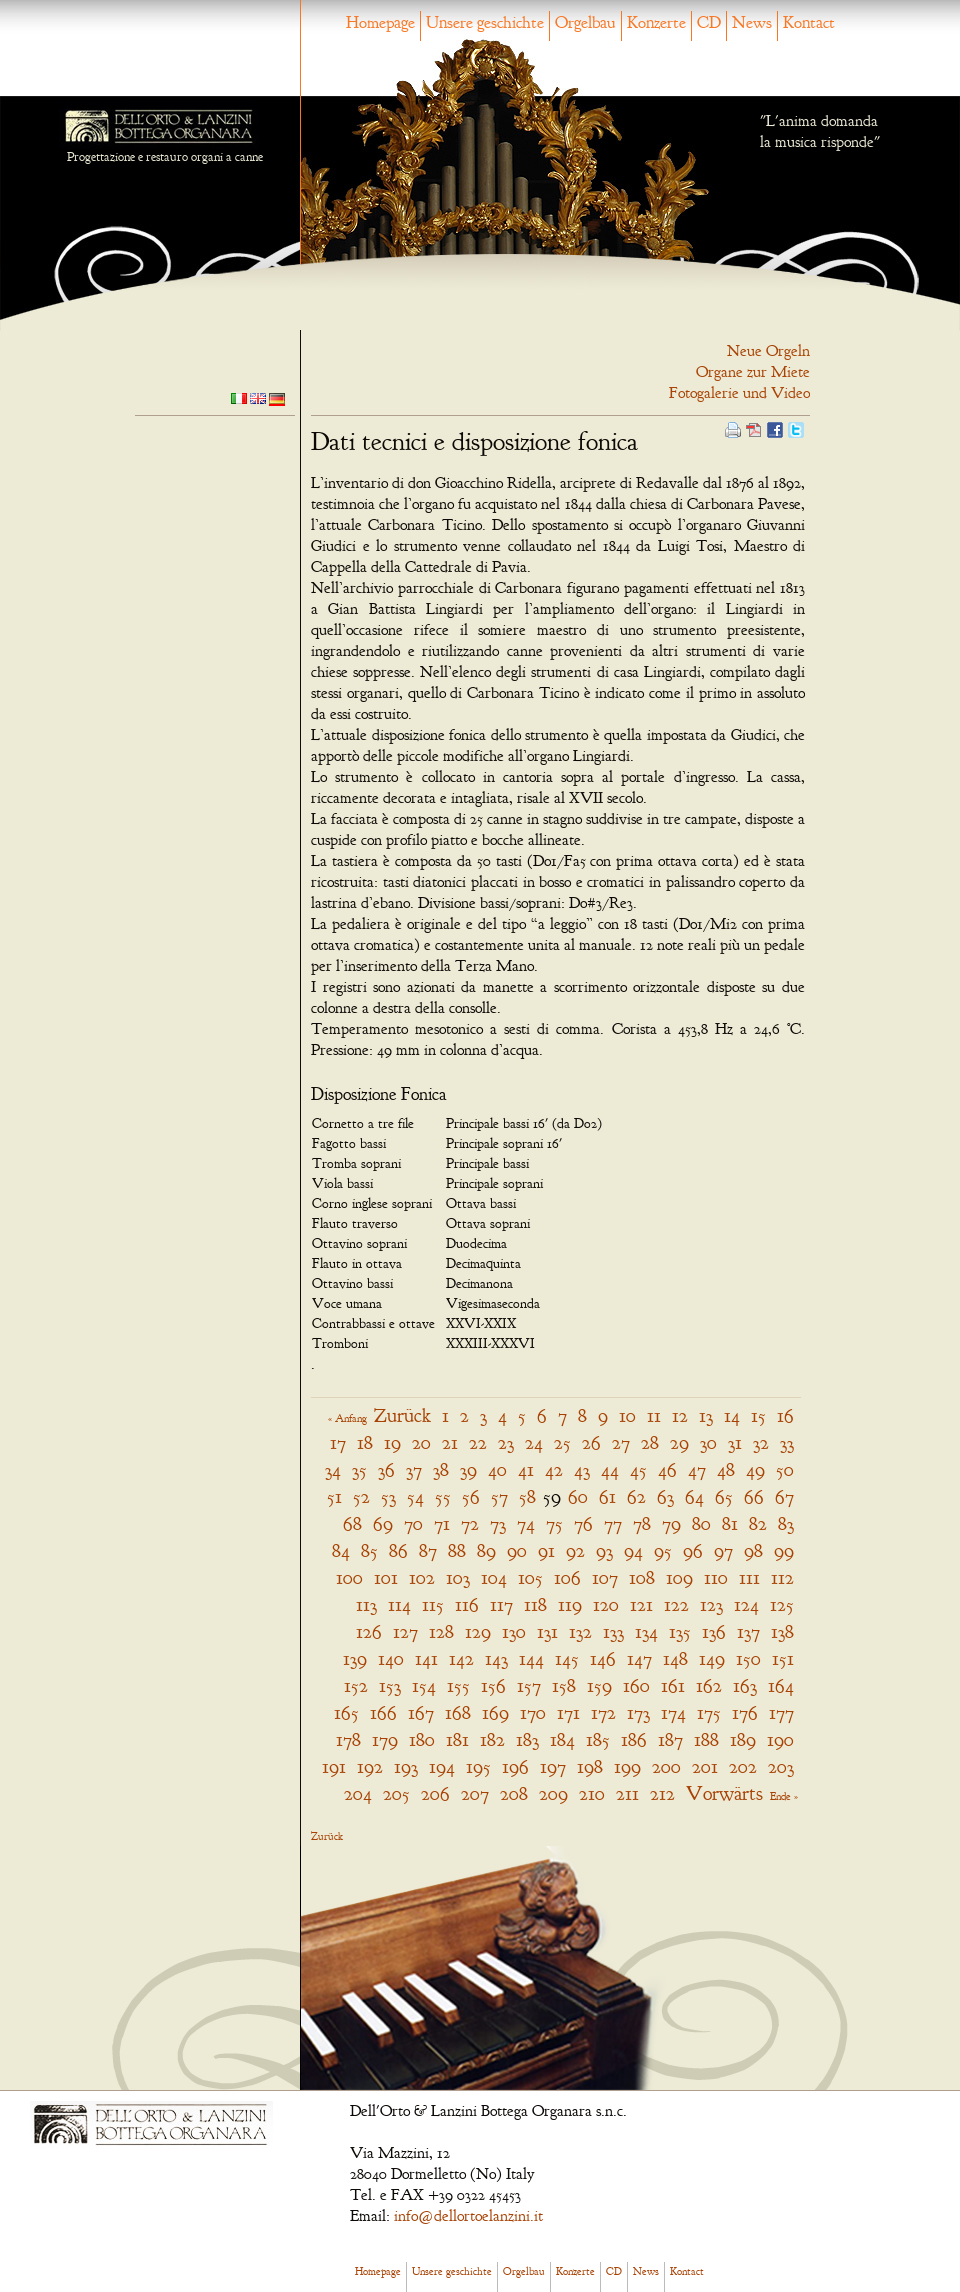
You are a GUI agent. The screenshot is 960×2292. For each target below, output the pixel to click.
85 (369, 1550)
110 (716, 1577)
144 (531, 1658)
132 (580, 1631)
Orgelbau (585, 22)
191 (334, 1766)
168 (458, 1712)
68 (352, 1523)
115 (433, 1604)
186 (634, 1739)
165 (346, 1712)
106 (567, 1577)
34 (333, 1469)
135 (680, 1631)
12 (680, 1415)
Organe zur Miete (753, 372)
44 (610, 1469)
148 (675, 1658)
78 (642, 1523)
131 (547, 1631)
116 (467, 1604)
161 (673, 1685)
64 (694, 1496)
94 (633, 1550)
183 (527, 1739)
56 (471, 1496)
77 (613, 1523)
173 (638, 1712)
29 (679, 1442)
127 (405, 1631)
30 (708, 1442)
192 (370, 1766)
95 (663, 1550)
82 (758, 1523)
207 (475, 1793)
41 (526, 1469)
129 (478, 1631)
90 (517, 1550)
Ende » (784, 1796)
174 (673, 1712)
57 (499, 1496)
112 (782, 1577)
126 (369, 1631)
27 (621, 1442)
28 (650, 1442)
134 (646, 1631)
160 (636, 1685)
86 (398, 1550)
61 (607, 1496)
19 (392, 1442)
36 (386, 1469)
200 (666, 1766)
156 (493, 1685)
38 (441, 1469)
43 (582, 1469)
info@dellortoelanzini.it (468, 2216)
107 (605, 1577)
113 (366, 1604)
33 (787, 1442)
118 (535, 1604)
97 (723, 1550)
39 (468, 1469)
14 (732, 1415)
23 (506, 1442)
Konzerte (656, 22)
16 (785, 1415)
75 (554, 1523)
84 (341, 1550)
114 (399, 1604)
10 (627, 1415)
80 (701, 1523)
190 (780, 1739)
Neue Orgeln (768, 351)
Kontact (809, 22)
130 (514, 1631)
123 (711, 1604)
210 (592, 1793)
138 (782, 1631)
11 (654, 1415)
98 (753, 1550)
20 (421, 1442)
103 (458, 1577)
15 (758, 1415)
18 (365, 1442)
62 (636, 1496)
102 (422, 1577)
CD (709, 22)
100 (349, 1577)
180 (422, 1739)
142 (461, 1658)
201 (705, 1766)
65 (724, 1496)
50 (785, 1469)
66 (754, 1496)
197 (553, 1766)
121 (641, 1604)
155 (458, 1685)
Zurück (402, 1415)
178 (348, 1739)
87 (428, 1550)
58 (527, 1496)
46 (667, 1469)
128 (441, 1631)
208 (514, 1793)
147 (639, 1658)
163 (745, 1685)
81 (730, 1523)
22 (478, 1442)
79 (671, 1523)
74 (526, 1523)
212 (662, 1793)
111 (749, 1577)
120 (606, 1604)
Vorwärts (724, 1793)
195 (478, 1766)
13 (706, 1415)
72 (470, 1523)
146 (603, 1658)
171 (568, 1712)
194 (442, 1766)
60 (578, 1496)
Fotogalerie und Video (739, 393)
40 (497, 1469)
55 (443, 1496)
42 (554, 1469)
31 (735, 1442)
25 (562, 1442)
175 (709, 1712)
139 (355, 1658)
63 (665, 1496)
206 (435, 1793)
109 (679, 1577)
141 (426, 1658)
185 (598, 1739)
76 (583, 1523)
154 (424, 1685)
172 (603, 1712)
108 (642, 1577)
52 (361, 1496)
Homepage (380, 22)
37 (414, 1469)
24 (534, 1442)
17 (338, 1442)
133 (613, 1631)
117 (501, 1604)
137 (748, 1631)
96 (693, 1550)
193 (406, 1766)
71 (442, 1523)
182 (492, 1739)
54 (415, 1496)
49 (755, 1469)
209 (553, 1793)
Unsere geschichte (485, 22)
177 (781, 1712)
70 (413, 1523)
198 (590, 1766)
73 (498, 1523)
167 (421, 1712)
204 (358, 1793)
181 (457, 1739)
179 (385, 1739)
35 (359, 1469)
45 (638, 1469)
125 (782, 1604)
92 (575, 1550)
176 (745, 1712)
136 (714, 1631)
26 (591, 1442)
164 (781, 1685)
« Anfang (347, 1418)
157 (529, 1685)
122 (676, 1604)
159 (599, 1685)
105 (530, 1577)
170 (533, 1712)
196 (515, 1766)
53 (388, 1496)
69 (383, 1523)
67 (784, 1496)
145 (567, 1658)
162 (709, 1685)
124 (746, 1604)
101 (386, 1577)
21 (450, 1442)
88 (457, 1550)
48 (726, 1469)
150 (748, 1658)
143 (496, 1658)
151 (783, 1658)
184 (562, 1739)
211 (627, 1793)
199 (627, 1766)
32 (761, 1442)
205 (396, 1793)
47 (697, 1469)
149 (712, 1658)
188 (706, 1739)
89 (486, 1550)
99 (784, 1550)
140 (391, 1658)
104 (494, 1577)
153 (390, 1685)
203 (781, 1766)
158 (564, 1685)
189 (743, 1739)
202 (743, 1766)
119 (570, 1604)
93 (604, 1550)
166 (383, 1712)
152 (356, 1685)
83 (786, 1523)
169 (495, 1712)
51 (334, 1496)
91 (546, 1550)
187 (670, 1739)
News (752, 22)
